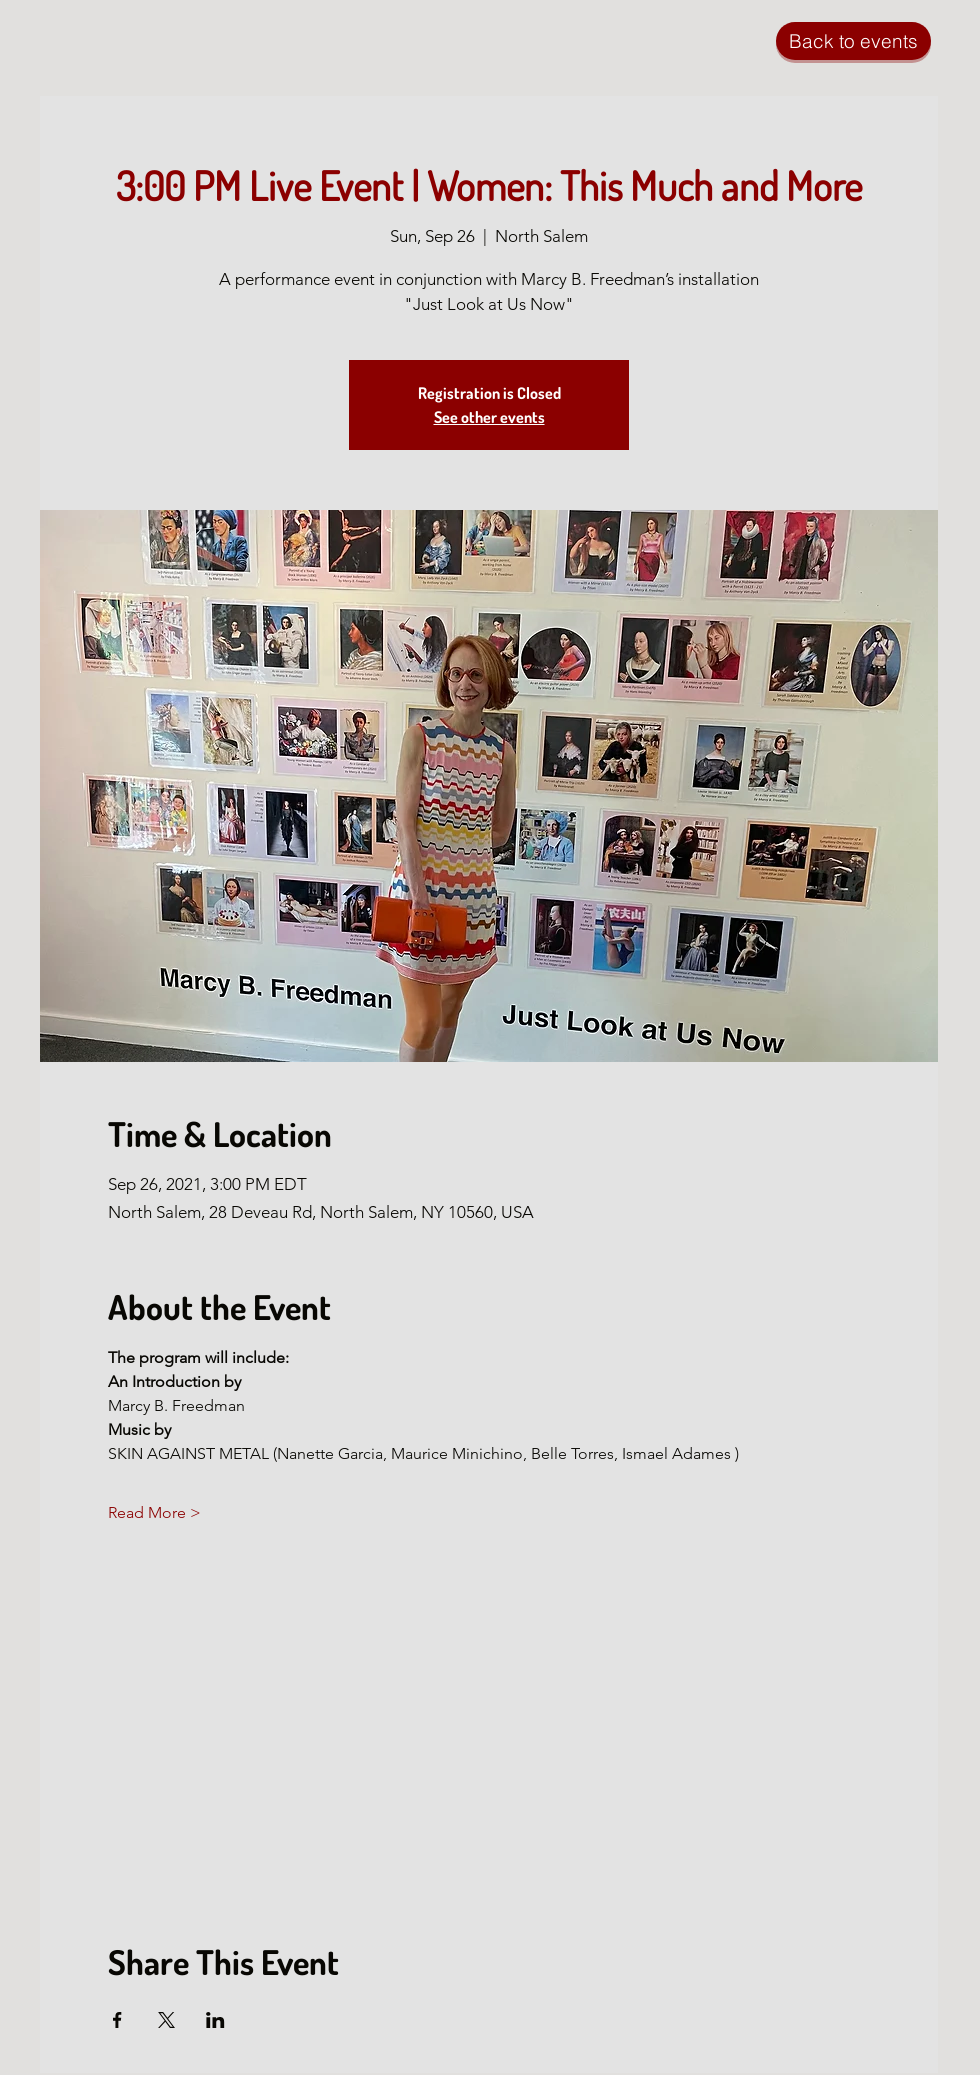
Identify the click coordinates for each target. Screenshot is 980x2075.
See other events (489, 417)
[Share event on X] (166, 2020)
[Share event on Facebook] (117, 2020)
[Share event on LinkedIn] (215, 2020)
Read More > (154, 1512)
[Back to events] (853, 41)
